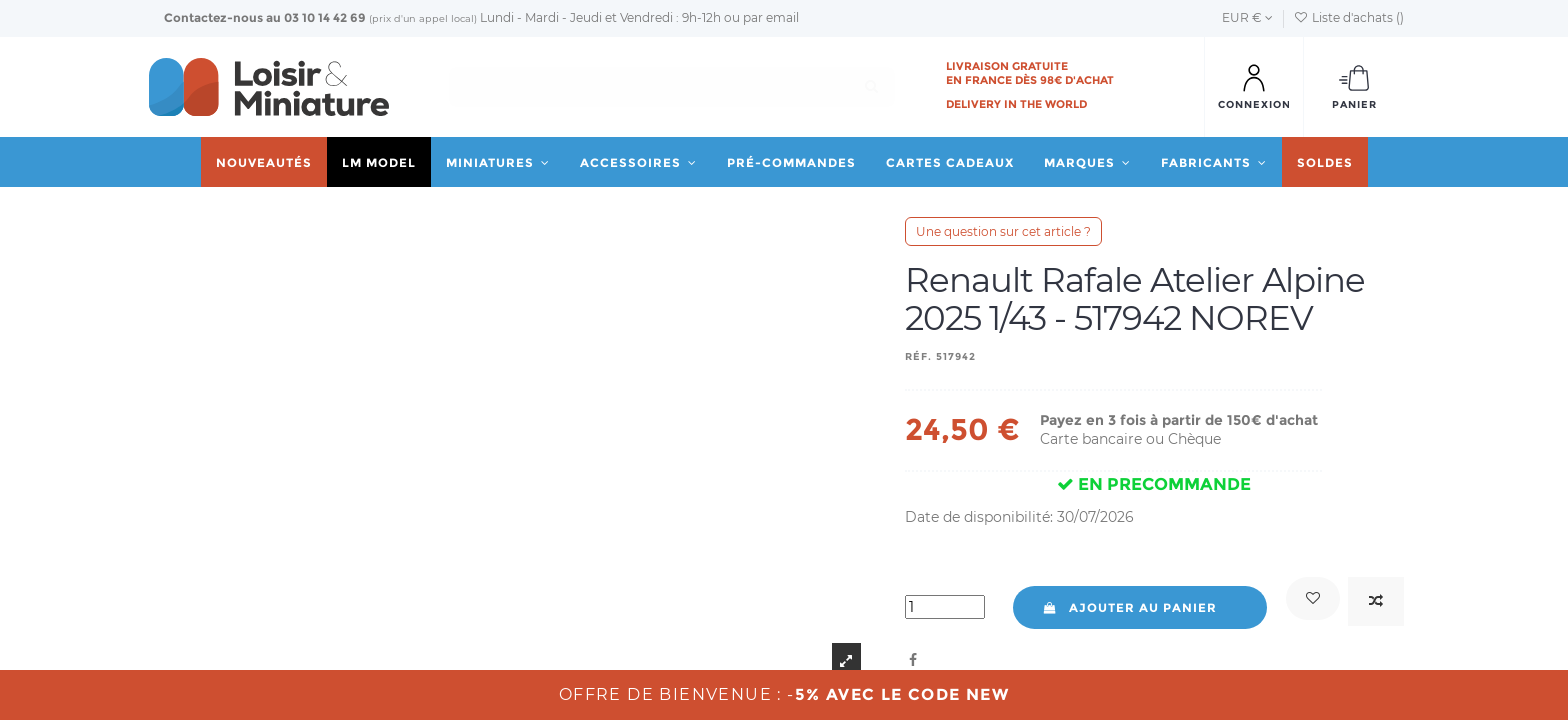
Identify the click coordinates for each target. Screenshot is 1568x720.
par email (771, 17)
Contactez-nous (213, 17)
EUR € (1247, 17)
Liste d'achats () (1349, 17)
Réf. (918, 356)
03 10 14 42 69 (325, 17)
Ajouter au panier (1129, 607)
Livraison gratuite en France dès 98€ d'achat (1030, 73)
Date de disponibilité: (979, 517)
